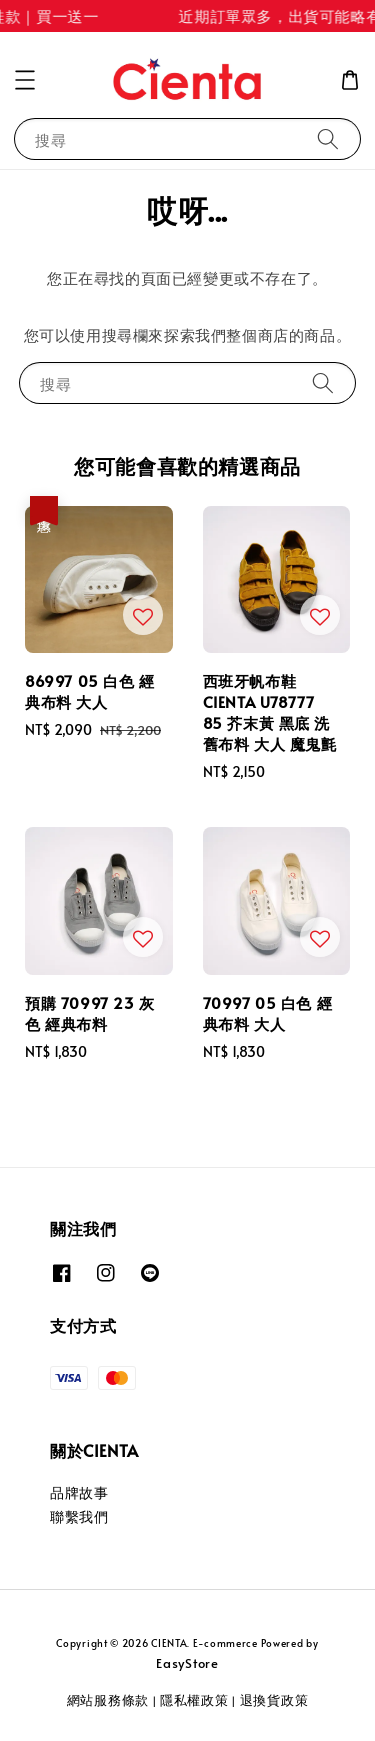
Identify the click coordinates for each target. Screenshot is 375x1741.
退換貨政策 (274, 1700)
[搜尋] (328, 138)
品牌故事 (79, 1492)
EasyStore (187, 1663)
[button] (25, 80)
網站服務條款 (108, 1700)
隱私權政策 (194, 1700)
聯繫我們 (79, 1516)
